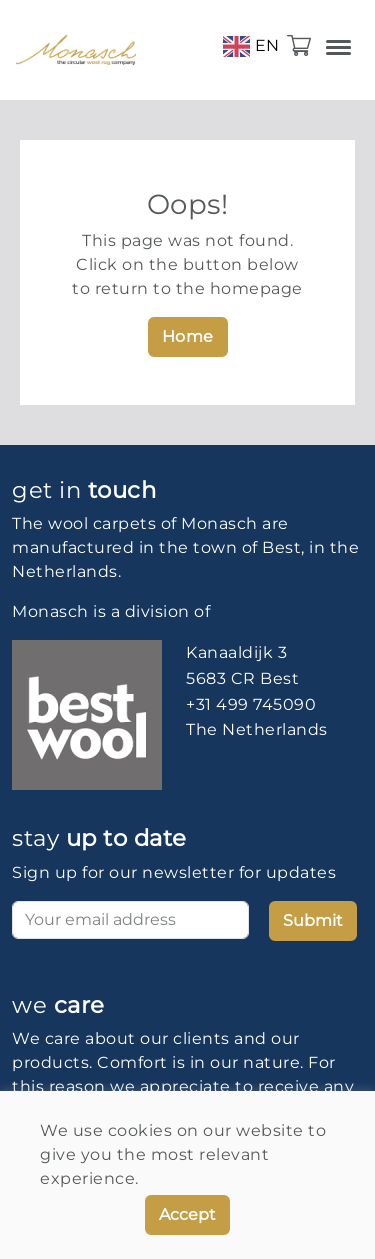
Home (188, 336)
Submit (313, 920)
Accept (187, 1214)
